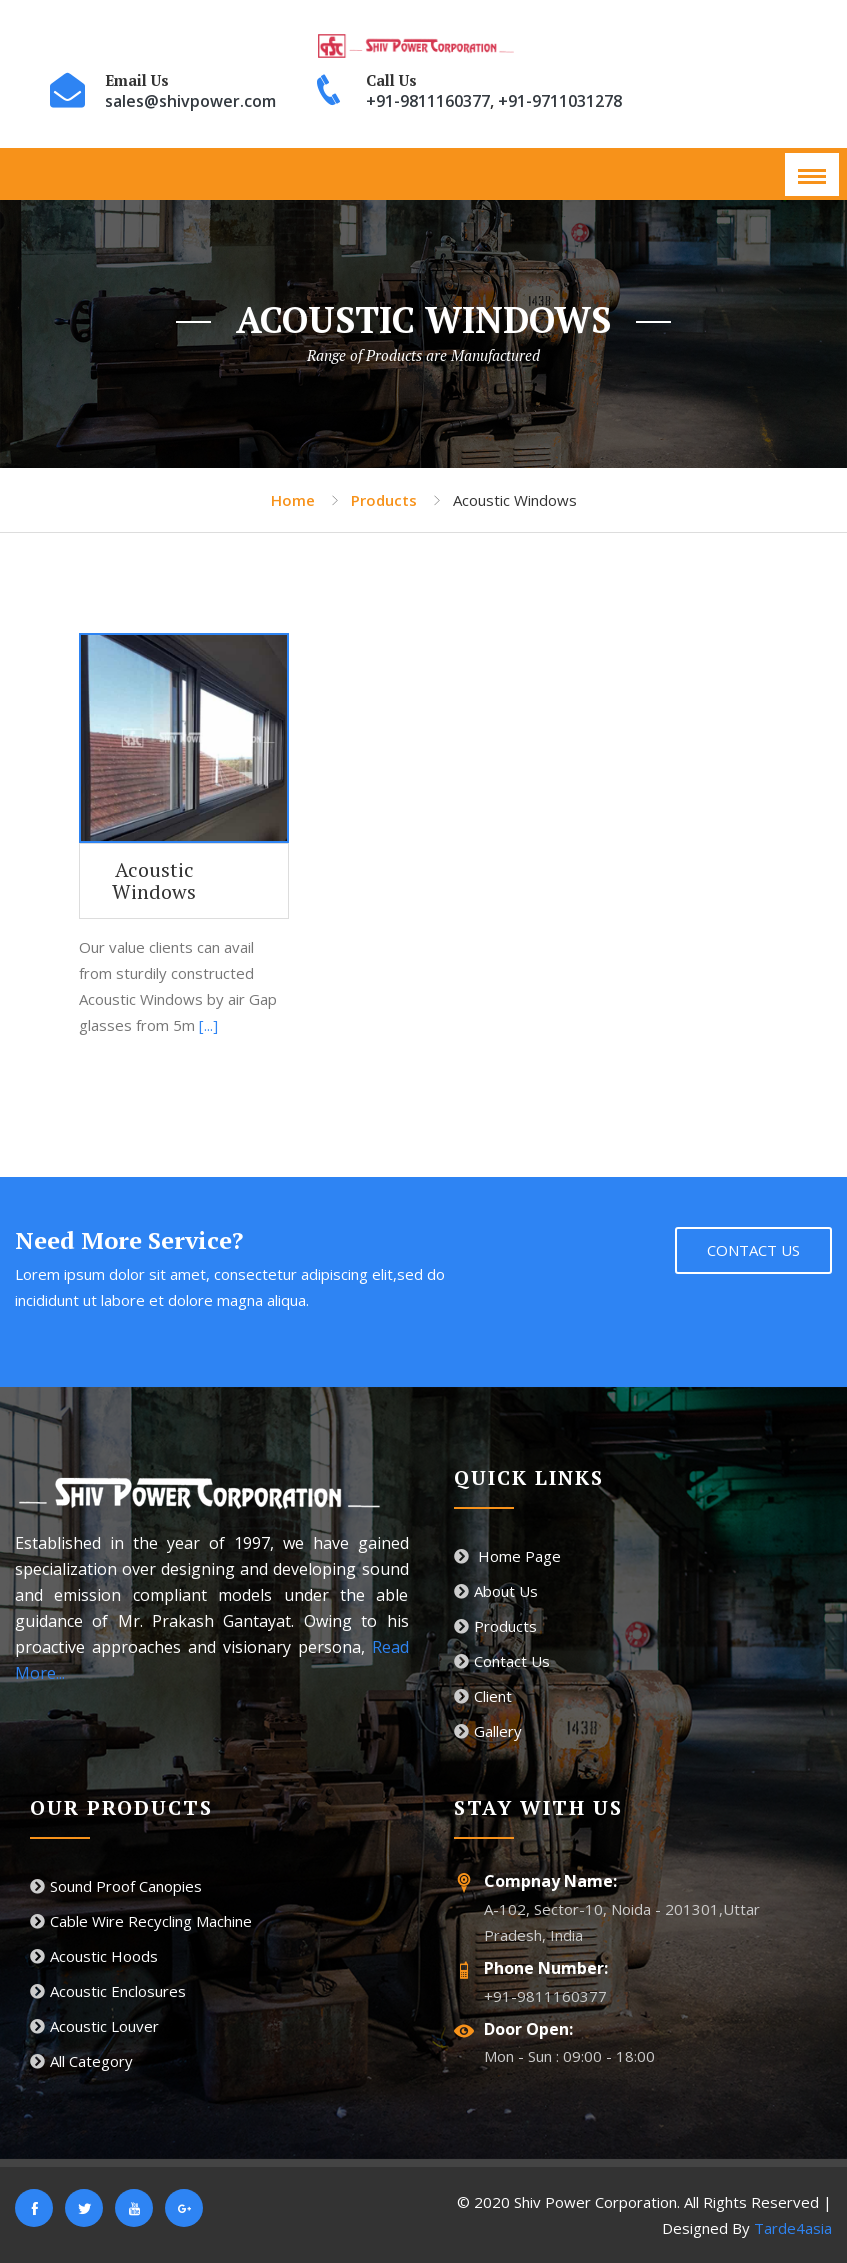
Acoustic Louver (94, 2026)
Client (483, 1696)
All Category (81, 2061)
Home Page (507, 1556)
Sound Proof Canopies (116, 1886)
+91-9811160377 (428, 101)
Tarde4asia (793, 2228)
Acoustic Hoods (94, 1956)
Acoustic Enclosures (108, 1991)
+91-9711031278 (560, 101)
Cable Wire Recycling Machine (141, 1921)
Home (293, 500)
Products (384, 500)
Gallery (488, 1731)
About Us (496, 1591)
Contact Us (753, 1250)
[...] (208, 1025)
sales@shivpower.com (190, 101)
